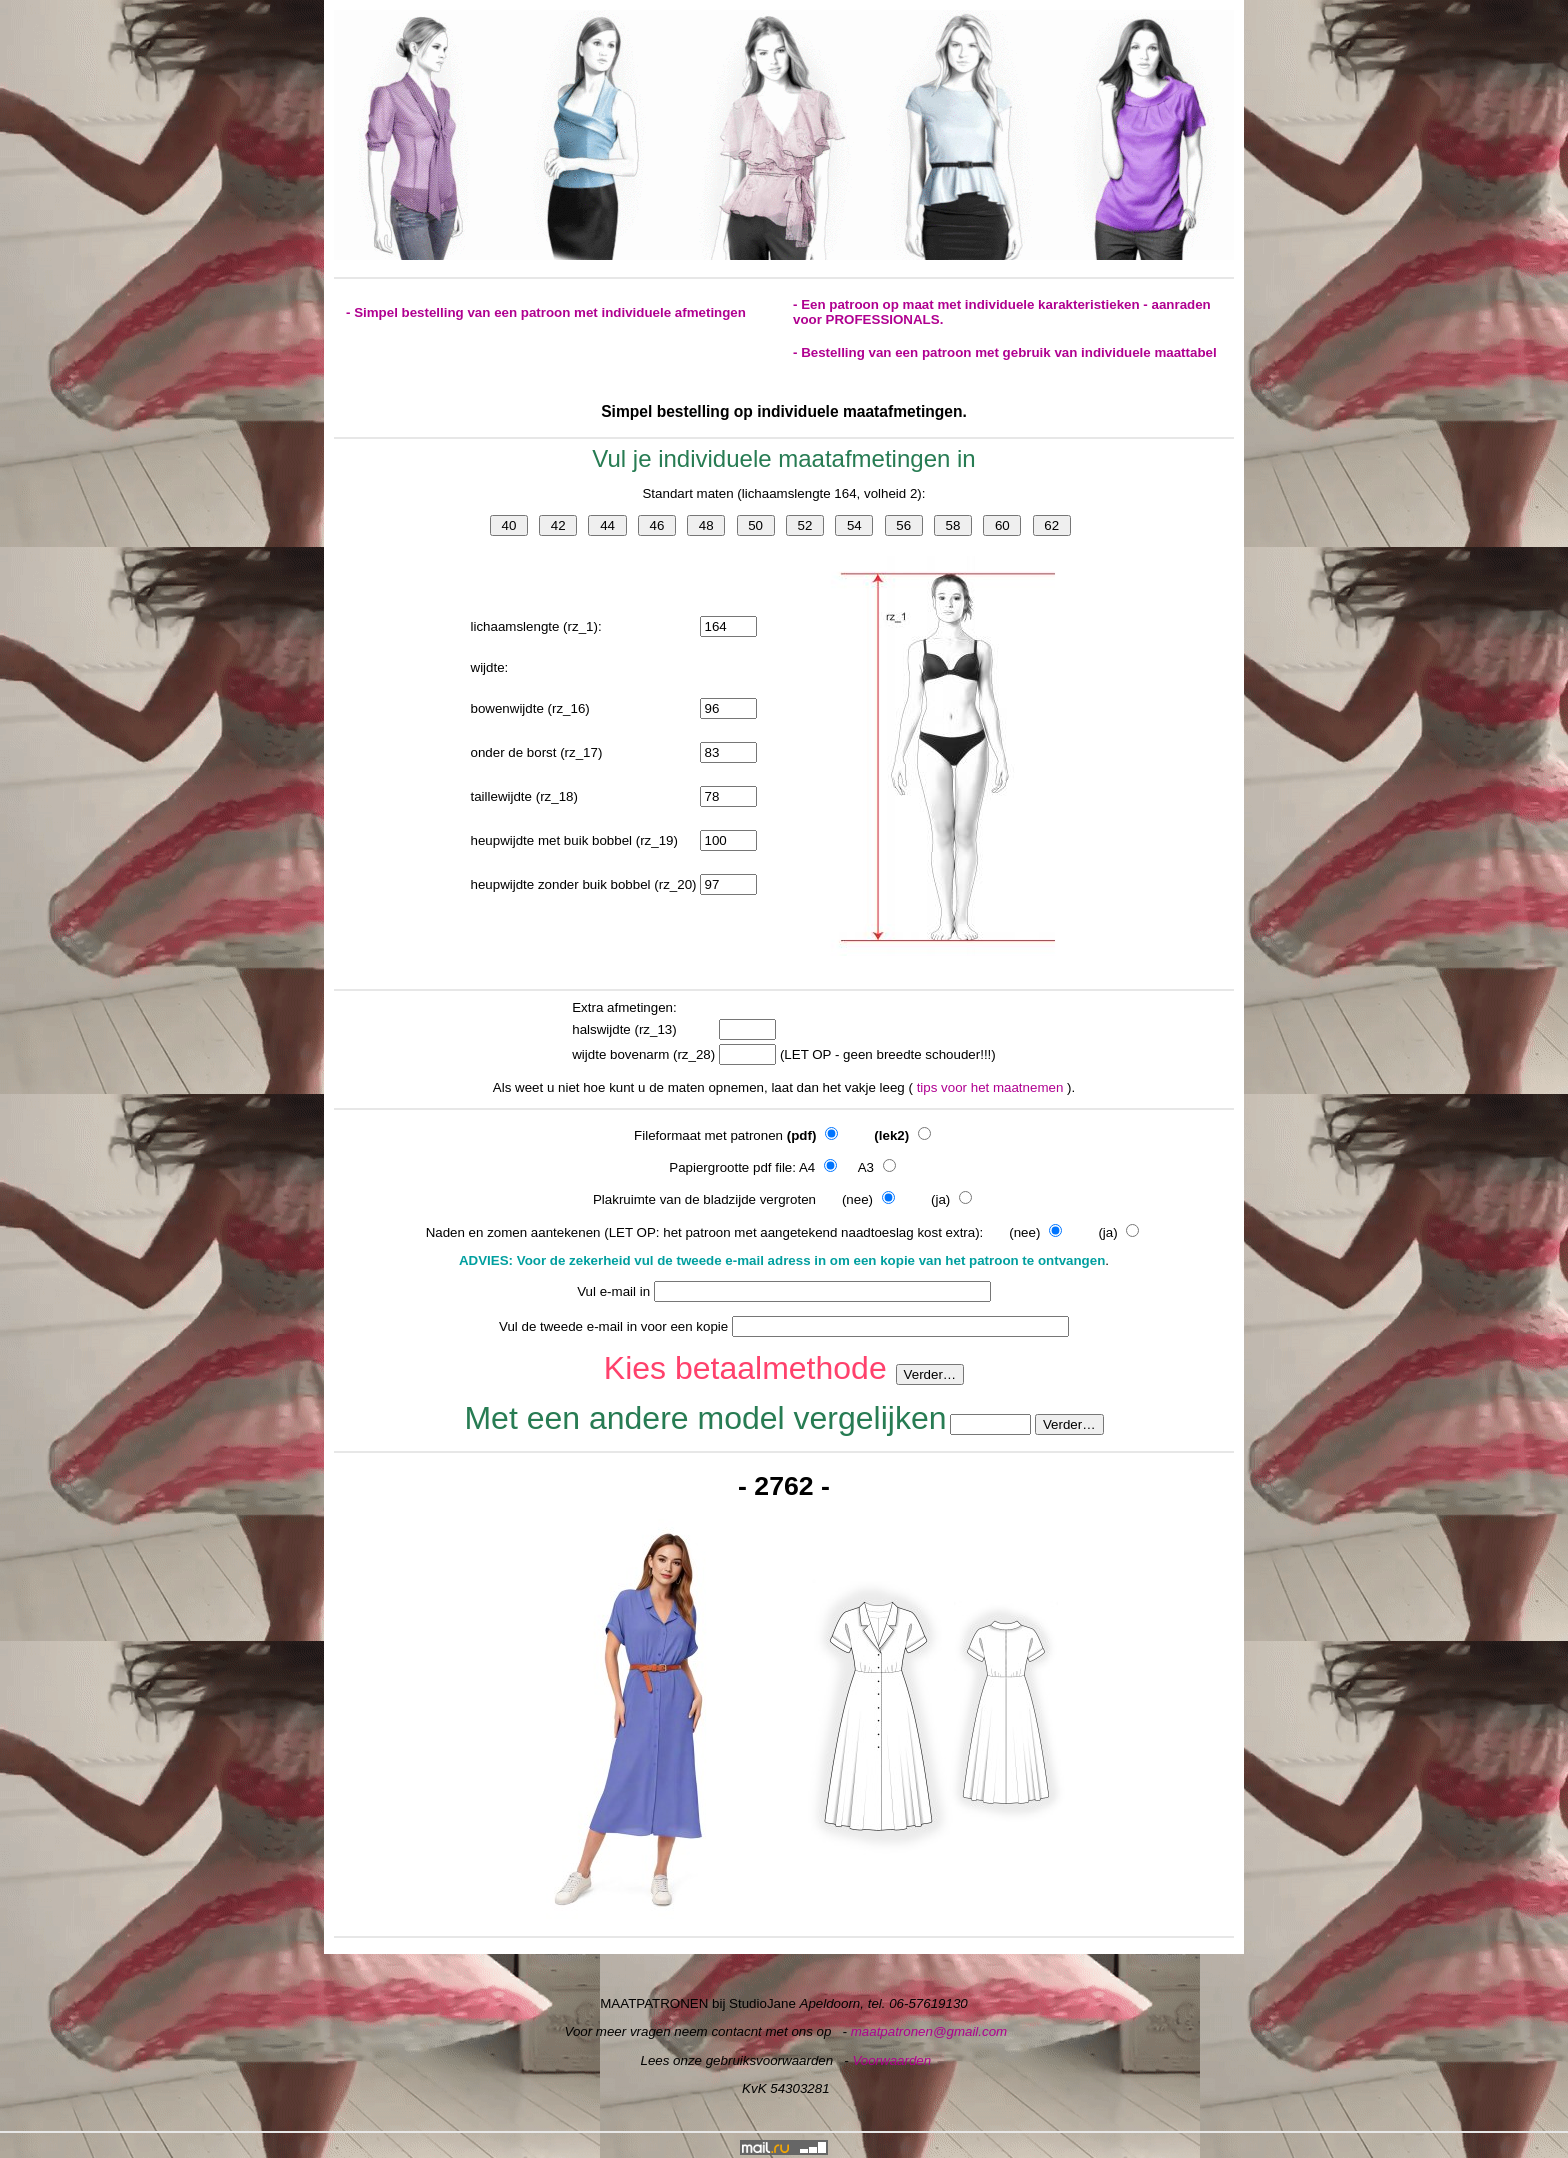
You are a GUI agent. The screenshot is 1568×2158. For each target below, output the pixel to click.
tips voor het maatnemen (992, 1087)
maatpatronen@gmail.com (929, 2031)
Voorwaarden (891, 2060)
